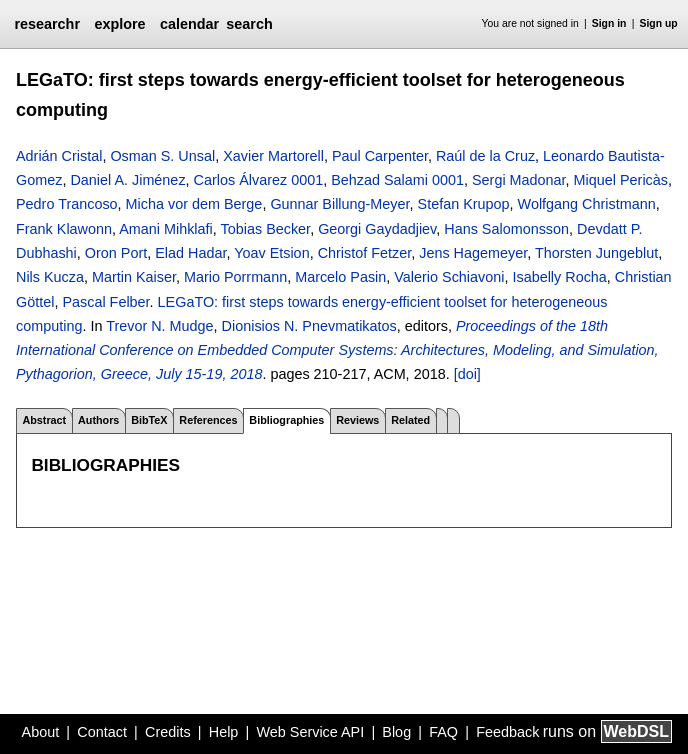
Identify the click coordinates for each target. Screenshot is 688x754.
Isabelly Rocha (559, 277)
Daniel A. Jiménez (127, 180)
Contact (102, 732)
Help (224, 732)
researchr (47, 24)
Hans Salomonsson (506, 229)
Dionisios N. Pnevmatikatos (309, 326)
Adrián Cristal (59, 156)
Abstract (44, 420)
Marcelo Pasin (340, 277)
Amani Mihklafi (166, 229)
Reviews (357, 420)
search (249, 24)
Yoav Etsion (271, 253)
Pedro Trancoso (67, 204)
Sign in (609, 23)
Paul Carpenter (380, 156)
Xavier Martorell (273, 156)
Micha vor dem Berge (194, 204)
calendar (189, 24)
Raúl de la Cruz (485, 156)
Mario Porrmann (235, 277)
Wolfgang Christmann (587, 204)
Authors (98, 420)
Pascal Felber (105, 302)
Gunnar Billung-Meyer (339, 204)
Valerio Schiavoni (449, 277)
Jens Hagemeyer (473, 253)
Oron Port (116, 253)
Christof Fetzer (365, 253)
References (208, 420)
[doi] (467, 374)
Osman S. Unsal (162, 156)
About (41, 732)
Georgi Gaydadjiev (377, 229)
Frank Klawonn (64, 229)
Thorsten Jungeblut (596, 253)
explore (119, 24)
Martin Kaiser (134, 277)
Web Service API (310, 732)
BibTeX (149, 420)
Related (410, 420)
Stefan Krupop (464, 204)
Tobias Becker (266, 229)
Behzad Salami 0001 (397, 180)
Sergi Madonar (519, 180)
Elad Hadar (190, 253)
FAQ (443, 732)
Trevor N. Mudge (159, 326)
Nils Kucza (50, 277)
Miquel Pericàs (621, 180)
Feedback (507, 732)
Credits (168, 732)
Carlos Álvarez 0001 (259, 180)
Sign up (659, 23)
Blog (396, 732)
